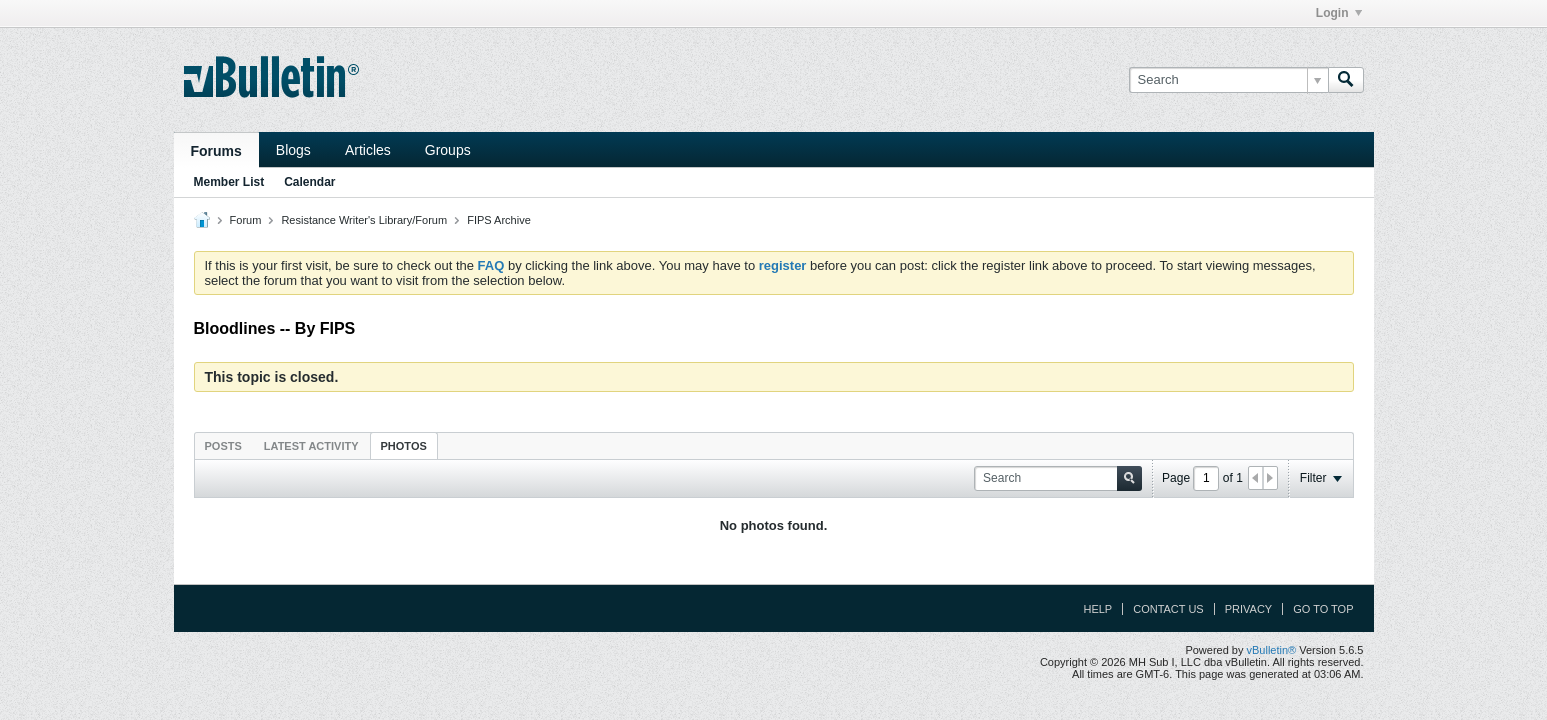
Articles (368, 150)
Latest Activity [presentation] (311, 446)
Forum (246, 220)
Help (1097, 609)
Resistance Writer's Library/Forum (364, 220)
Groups (448, 150)
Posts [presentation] (223, 446)
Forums (216, 151)
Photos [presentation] (404, 446)
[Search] (1228, 80)
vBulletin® (1272, 650)
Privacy (1248, 609)
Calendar (309, 182)
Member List (229, 182)
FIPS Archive (499, 220)
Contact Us (1168, 609)
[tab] (223, 445)
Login (1339, 13)
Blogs (293, 150)
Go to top (1323, 609)
